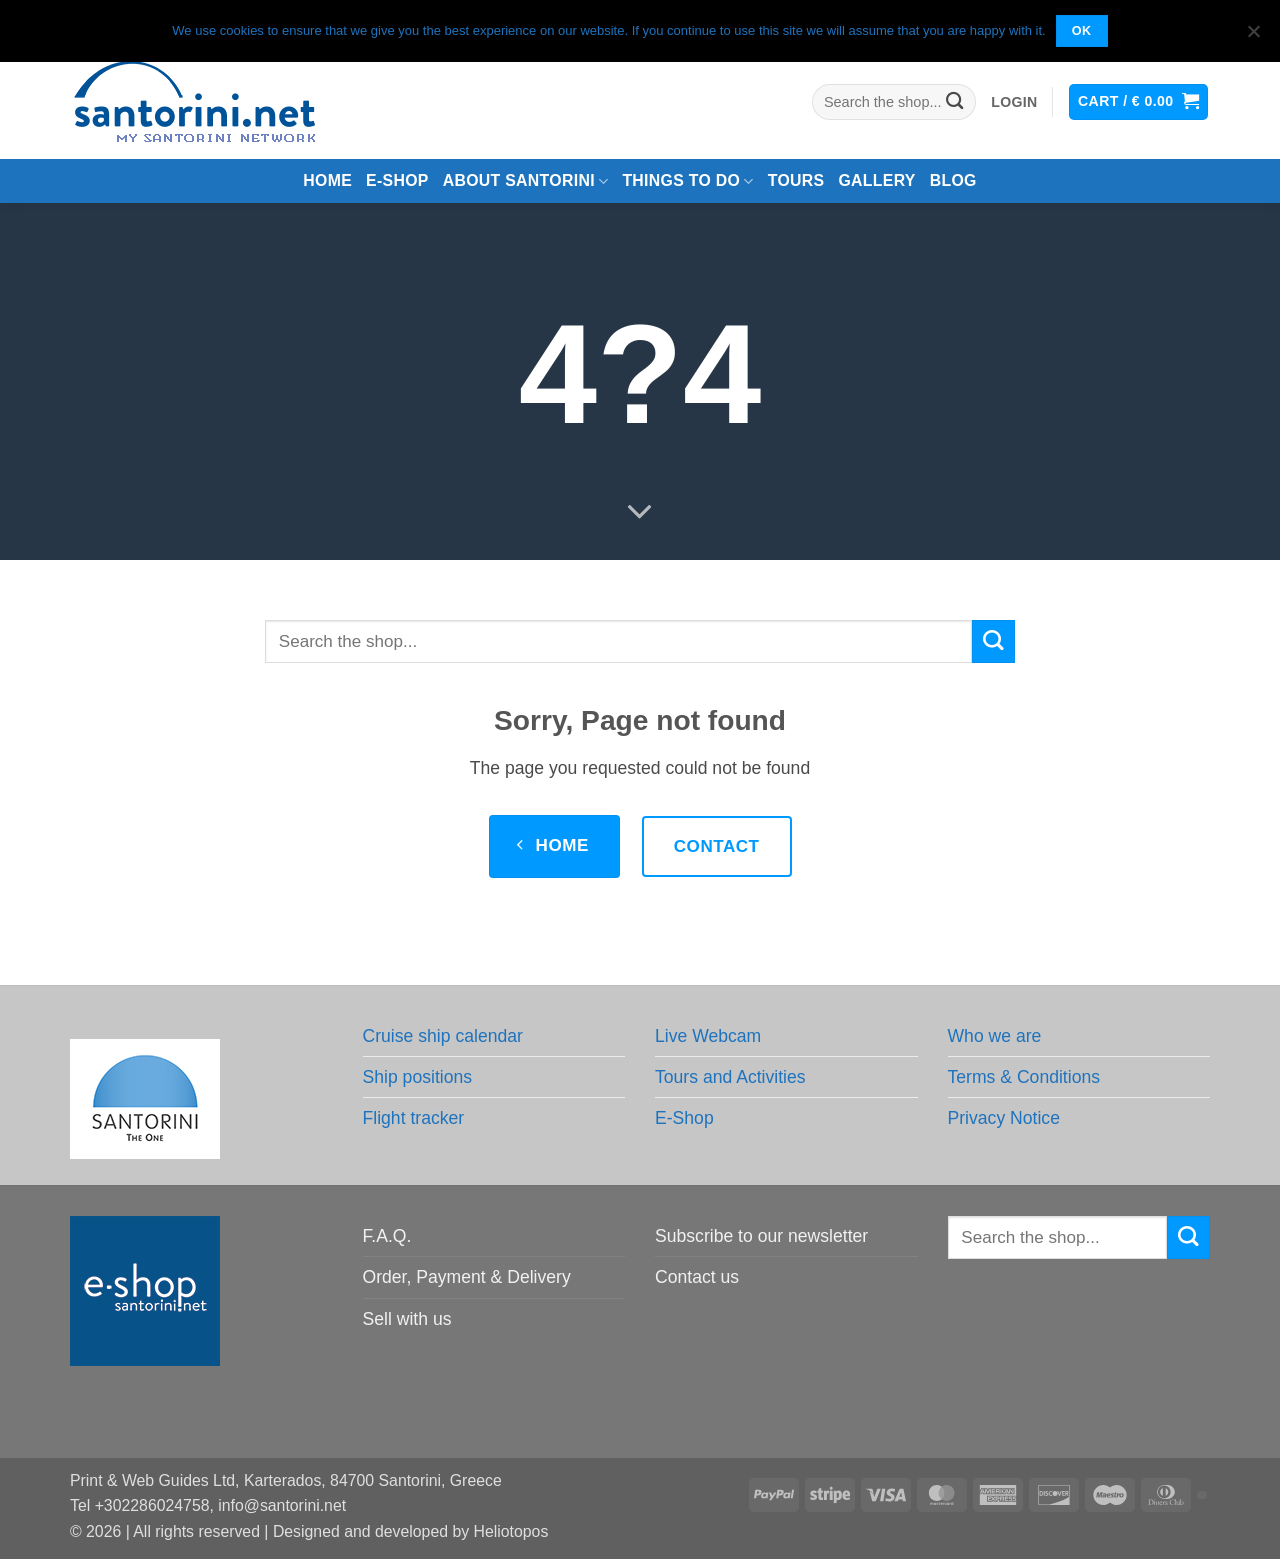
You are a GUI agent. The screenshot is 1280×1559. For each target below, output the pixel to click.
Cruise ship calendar (443, 1036)
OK (1082, 31)
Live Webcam (708, 1036)
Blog (953, 180)
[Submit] (955, 102)
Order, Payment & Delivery (467, 1277)
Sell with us (407, 1319)
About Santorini (526, 181)
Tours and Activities (730, 1077)
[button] (1014, 102)
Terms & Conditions (1024, 1077)
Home (327, 180)
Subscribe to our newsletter (761, 1236)
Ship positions (418, 1077)
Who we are (995, 1036)
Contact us (697, 1277)
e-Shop (397, 180)
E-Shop (684, 1118)
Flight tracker (414, 1118)
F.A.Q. (387, 1236)
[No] (1253, 37)
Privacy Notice (1004, 1118)
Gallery (876, 180)
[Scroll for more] (640, 513)
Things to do (687, 181)
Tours (796, 180)
